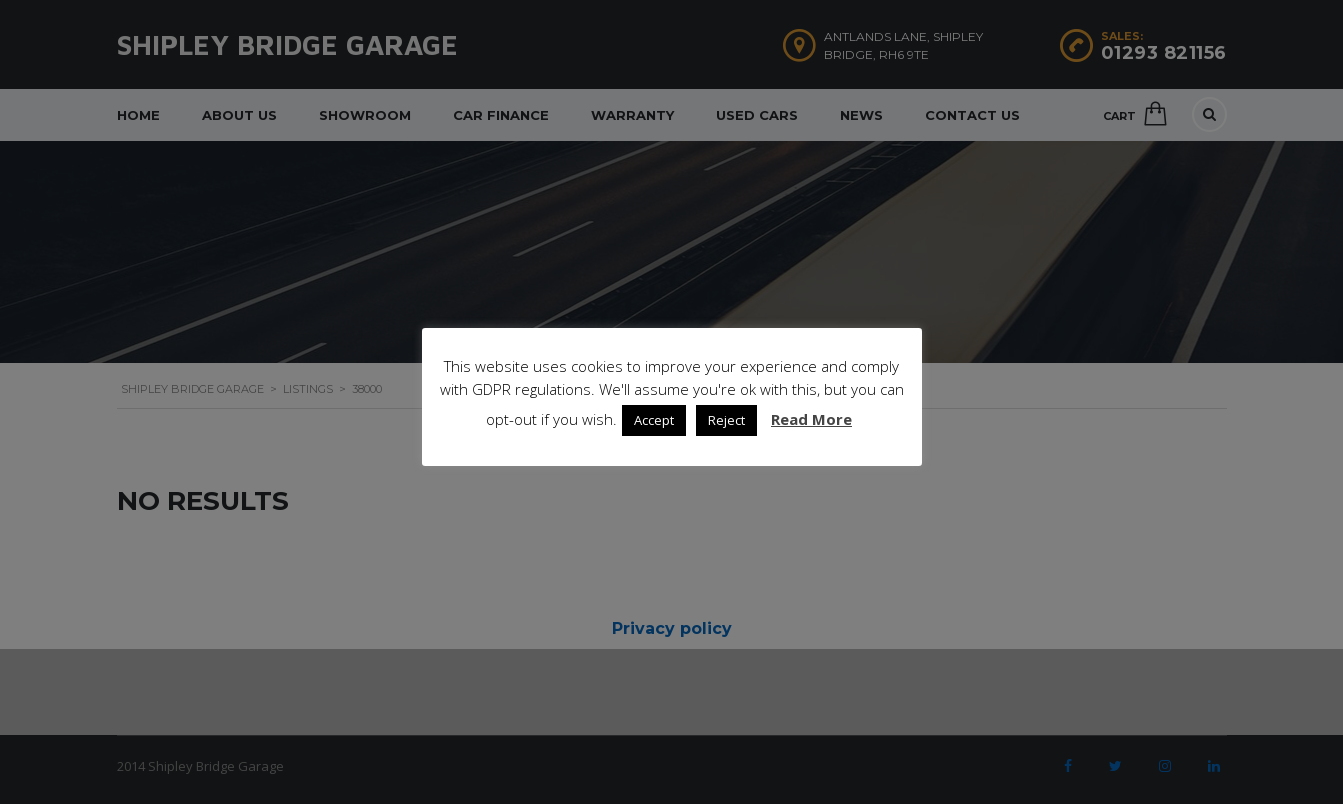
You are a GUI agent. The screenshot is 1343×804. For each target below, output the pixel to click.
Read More (811, 419)
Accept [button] (654, 420)
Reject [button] (726, 420)
